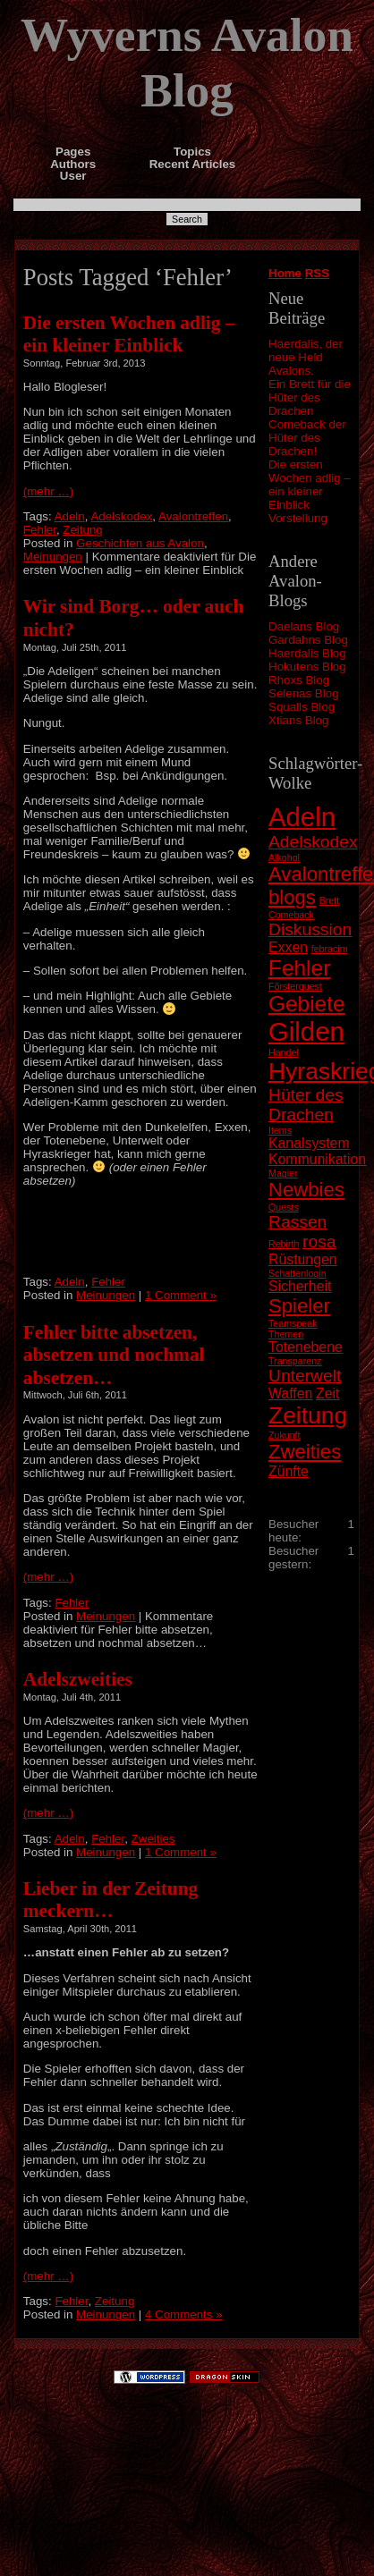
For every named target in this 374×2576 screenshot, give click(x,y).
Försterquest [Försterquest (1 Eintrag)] (295, 986)
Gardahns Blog (308, 639)
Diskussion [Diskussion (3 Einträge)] (310, 929)
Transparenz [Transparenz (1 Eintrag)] (294, 1361)
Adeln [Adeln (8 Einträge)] (302, 817)
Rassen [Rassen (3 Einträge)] (297, 1221)
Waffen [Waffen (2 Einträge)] (290, 1393)
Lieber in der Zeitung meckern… (110, 1900)
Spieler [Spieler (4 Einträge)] (299, 1306)
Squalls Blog (301, 707)
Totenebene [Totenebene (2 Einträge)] (305, 1347)
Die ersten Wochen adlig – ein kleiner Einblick (309, 484)
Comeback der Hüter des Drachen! (307, 438)
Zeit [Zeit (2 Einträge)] (327, 1393)
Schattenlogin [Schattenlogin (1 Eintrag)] (297, 1273)
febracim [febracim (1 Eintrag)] (329, 948)
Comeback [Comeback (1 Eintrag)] (291, 914)
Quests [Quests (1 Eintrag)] (283, 1207)
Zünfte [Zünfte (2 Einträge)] (288, 1471)
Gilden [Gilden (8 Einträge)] (306, 1031)
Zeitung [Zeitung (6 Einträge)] (307, 1415)
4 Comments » (184, 2314)
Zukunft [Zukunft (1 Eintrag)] (284, 1435)
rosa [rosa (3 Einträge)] (319, 1241)
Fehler (39, 529)
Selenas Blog (303, 693)
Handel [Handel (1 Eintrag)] (283, 1052)
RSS (317, 273)
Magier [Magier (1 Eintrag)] (283, 1173)
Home (285, 273)
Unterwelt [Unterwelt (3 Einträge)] (304, 1375)
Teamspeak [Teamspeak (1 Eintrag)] (293, 1323)
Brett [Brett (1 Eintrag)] (329, 900)
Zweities (153, 1838)
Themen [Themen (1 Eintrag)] (285, 1334)
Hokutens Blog (307, 666)
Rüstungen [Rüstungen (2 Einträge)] (302, 1259)
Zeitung (82, 529)
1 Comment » (181, 1295)
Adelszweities (77, 1679)
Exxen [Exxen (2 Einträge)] (288, 947)
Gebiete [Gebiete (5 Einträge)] (306, 1004)
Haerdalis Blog (307, 653)
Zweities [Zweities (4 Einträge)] (304, 1451)
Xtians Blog (298, 720)
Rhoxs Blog (298, 680)
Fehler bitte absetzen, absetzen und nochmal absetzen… (114, 1355)
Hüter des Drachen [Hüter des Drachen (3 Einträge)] (306, 1104)
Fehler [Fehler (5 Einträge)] (299, 968)
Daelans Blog (303, 626)
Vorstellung (297, 518)
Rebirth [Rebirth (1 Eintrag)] (283, 1243)
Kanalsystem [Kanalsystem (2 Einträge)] (309, 1143)
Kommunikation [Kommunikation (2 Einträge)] (317, 1159)
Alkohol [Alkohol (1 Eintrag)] (284, 857)
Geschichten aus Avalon (140, 543)
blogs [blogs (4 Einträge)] (292, 897)
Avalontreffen (193, 516)
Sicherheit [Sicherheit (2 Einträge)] (299, 1286)
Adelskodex (121, 516)
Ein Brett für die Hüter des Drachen (309, 397)
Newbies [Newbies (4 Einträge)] (306, 1189)
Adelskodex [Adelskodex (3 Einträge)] (313, 841)
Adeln (70, 516)
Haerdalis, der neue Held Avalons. (305, 357)
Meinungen (52, 556)
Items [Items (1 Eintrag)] (280, 1130)
